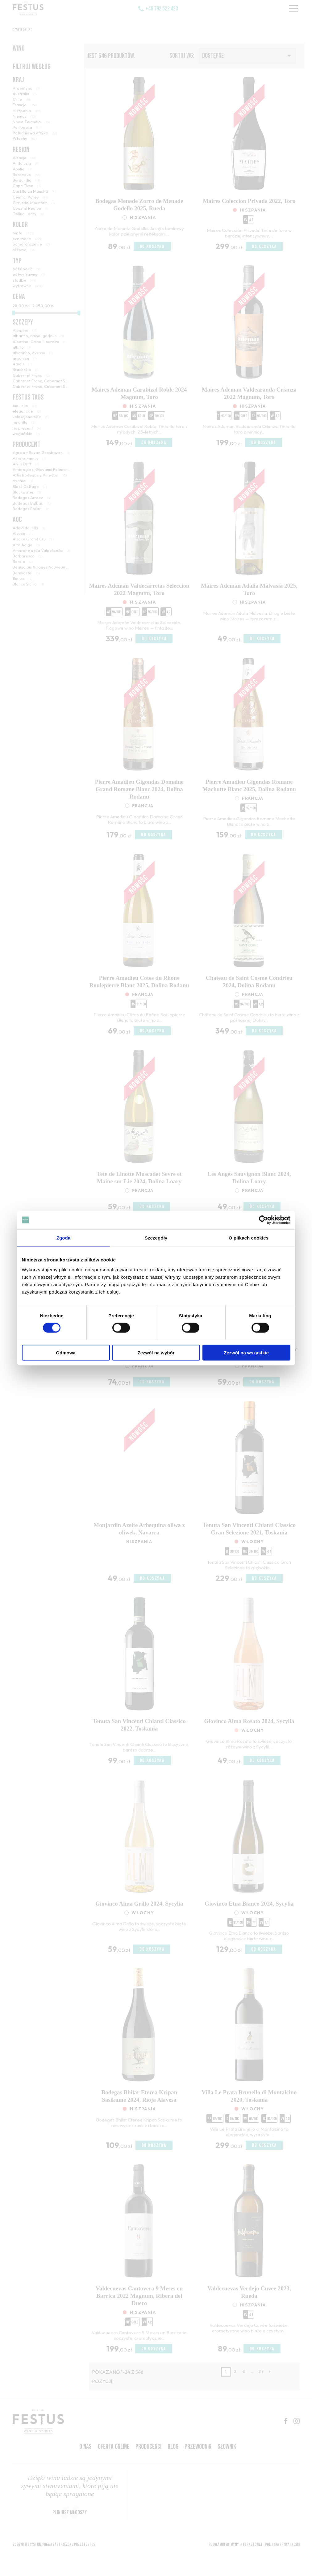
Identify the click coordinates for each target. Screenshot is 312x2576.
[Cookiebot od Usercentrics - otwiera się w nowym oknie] (263, 1220)
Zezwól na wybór (155, 1352)
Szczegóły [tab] (156, 1237)
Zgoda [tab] (63, 1237)
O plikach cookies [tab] (248, 1237)
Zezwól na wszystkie (246, 1352)
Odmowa (65, 1352)
